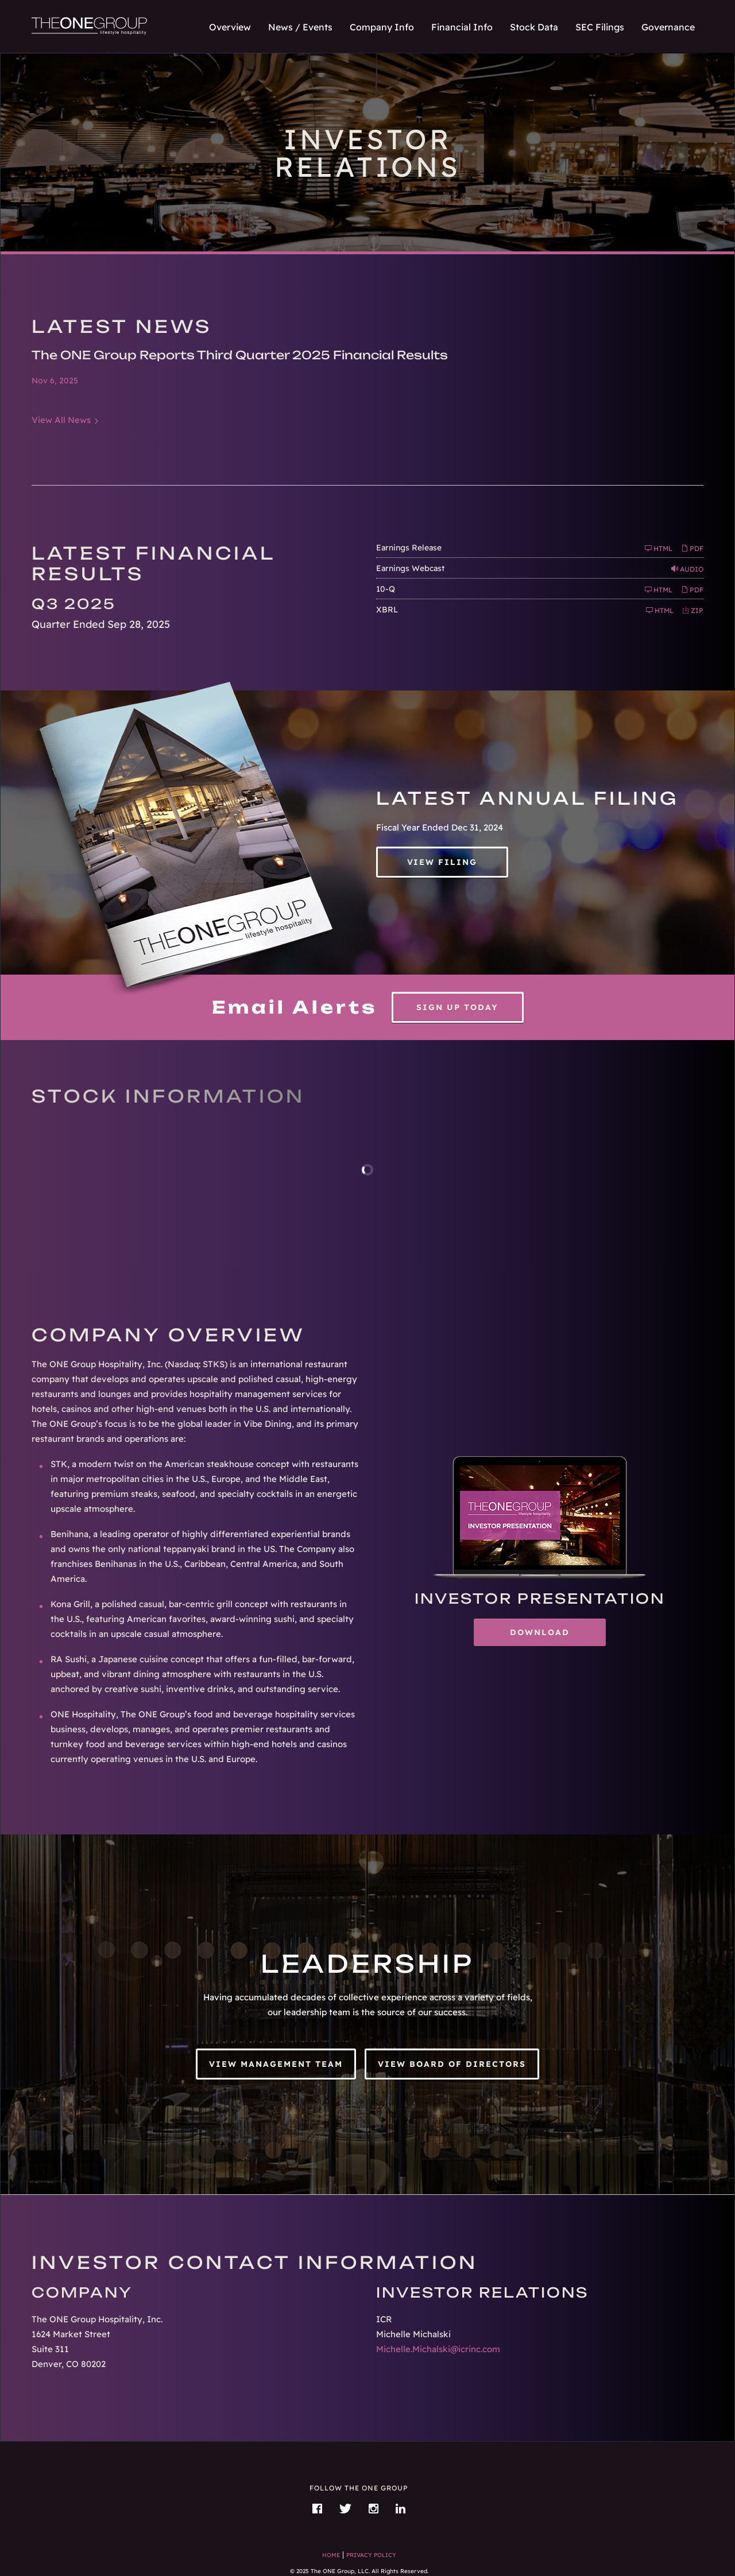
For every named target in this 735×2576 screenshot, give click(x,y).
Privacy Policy (371, 2555)
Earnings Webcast (410, 568)
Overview (230, 27)
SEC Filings (599, 27)
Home (331, 2555)
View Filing (442, 862)
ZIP (692, 610)
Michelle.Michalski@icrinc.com (438, 2349)
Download (558, 1635)
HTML (658, 548)
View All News (61, 419)
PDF (692, 548)
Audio (687, 569)
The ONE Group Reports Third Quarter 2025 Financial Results (240, 355)
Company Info (382, 27)
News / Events (300, 27)
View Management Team (276, 2064)
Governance (668, 27)
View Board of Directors (452, 2064)
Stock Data (534, 27)
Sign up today (457, 1007)
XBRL (387, 609)
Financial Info (462, 27)
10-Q (385, 589)
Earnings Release (409, 547)
